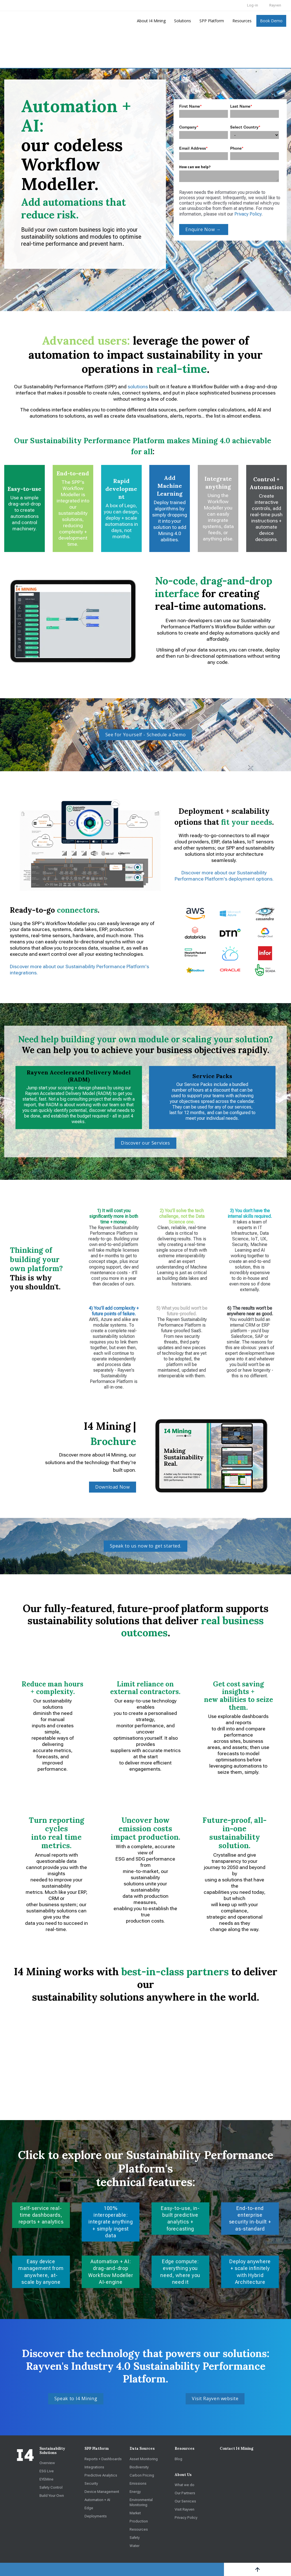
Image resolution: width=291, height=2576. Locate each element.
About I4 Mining (151, 20)
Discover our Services (145, 1143)
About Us (183, 2475)
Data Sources (142, 2448)
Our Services (185, 2501)
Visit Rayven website (215, 2398)
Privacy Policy (247, 214)
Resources (242, 20)
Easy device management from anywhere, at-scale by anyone (40, 2271)
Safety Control (51, 2487)
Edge (89, 2508)
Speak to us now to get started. (145, 1546)
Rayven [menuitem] (275, 5)
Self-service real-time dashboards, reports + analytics (41, 2215)
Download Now (112, 1487)
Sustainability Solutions (52, 2450)
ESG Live (46, 2471)
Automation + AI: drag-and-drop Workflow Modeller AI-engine (110, 2271)
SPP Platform (211, 20)
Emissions (138, 2483)
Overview (47, 2462)
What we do (184, 2484)
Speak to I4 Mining (75, 2398)
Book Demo (271, 20)
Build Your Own (51, 2495)
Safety (135, 2537)
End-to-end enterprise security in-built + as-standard (250, 2218)
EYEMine (46, 2479)
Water (134, 2545)
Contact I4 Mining (236, 2448)
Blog (178, 2459)
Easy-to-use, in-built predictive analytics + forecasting (180, 2218)
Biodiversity (139, 2467)
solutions (138, 386)
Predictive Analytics (101, 2475)
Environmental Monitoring (141, 2502)
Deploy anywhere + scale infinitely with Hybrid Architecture (250, 2271)
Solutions (182, 20)
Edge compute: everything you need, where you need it (180, 2271)
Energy (135, 2491)
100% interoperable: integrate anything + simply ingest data (110, 2221)
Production (139, 2521)
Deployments (96, 2516)
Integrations (94, 2467)
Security (91, 2483)
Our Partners (185, 2493)
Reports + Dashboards (103, 2459)
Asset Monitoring (144, 2459)
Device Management (102, 2491)
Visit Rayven (184, 2509)
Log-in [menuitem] (252, 5)
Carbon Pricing (142, 2475)
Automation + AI (97, 2499)
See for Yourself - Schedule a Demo (145, 734)
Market (135, 2513)
